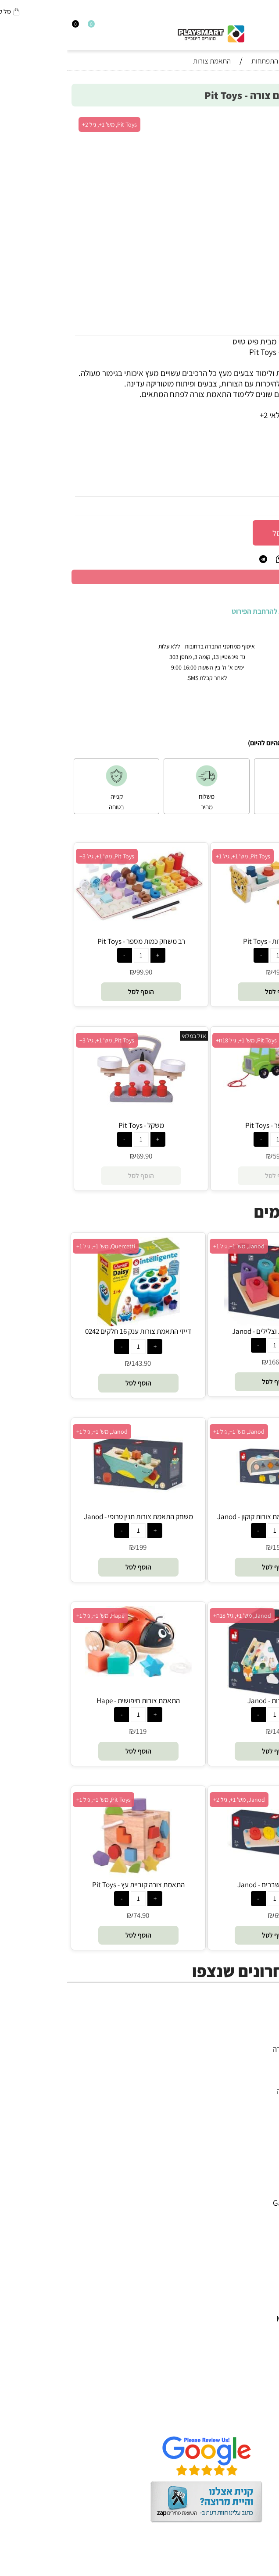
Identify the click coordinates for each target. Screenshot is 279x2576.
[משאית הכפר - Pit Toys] (210, 1090)
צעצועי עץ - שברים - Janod (208, 1884)
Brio (263, 2213)
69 (211, 1915)
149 (211, 1731)
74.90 (74, 1915)
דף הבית (257, 2377)
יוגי (266, 2181)
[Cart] (4, 27)
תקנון (262, 2398)
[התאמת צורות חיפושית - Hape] (71, 1674)
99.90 (77, 972)
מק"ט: (262, 487)
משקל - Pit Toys (74, 1125)
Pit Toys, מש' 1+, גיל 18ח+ (179, 1040)
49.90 (214, 972)
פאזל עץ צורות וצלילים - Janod (208, 1331)
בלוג (263, 2570)
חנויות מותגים (249, 2101)
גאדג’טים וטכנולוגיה (239, 2091)
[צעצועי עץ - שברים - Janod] (208, 1876)
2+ (216, 446)
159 (211, 1547)
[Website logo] (143, 31)
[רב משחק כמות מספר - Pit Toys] (74, 920)
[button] (211, 991)
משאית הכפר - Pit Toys (210, 1125)
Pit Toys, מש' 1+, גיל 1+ (176, 856)
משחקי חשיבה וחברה (237, 2049)
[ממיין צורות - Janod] (208, 1692)
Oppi (262, 2223)
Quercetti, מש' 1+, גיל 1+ (38, 1246)
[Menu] (275, 27)
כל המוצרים (252, 2038)
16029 (244, 487)
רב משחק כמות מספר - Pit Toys (74, 941)
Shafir (260, 2255)
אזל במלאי (263, 1036)
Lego (262, 2297)
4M (265, 2171)
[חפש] (267, 27)
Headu (259, 2234)
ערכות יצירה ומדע (242, 2059)
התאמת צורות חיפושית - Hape (71, 1700)
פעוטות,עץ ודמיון (244, 2080)
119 (74, 1731)
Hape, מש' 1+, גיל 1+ (33, 1615)
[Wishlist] (19, 27)
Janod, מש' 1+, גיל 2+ (172, 1800)
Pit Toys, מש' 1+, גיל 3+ (39, 856)
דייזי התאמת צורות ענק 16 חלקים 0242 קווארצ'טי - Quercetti (71, 1336)
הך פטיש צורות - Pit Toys (210, 941)
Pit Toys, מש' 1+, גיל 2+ (42, 124)
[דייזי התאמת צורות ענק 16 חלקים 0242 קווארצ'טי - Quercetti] (71, 1323)
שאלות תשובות (247, 2419)
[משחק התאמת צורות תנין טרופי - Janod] (71, 1500)
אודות (261, 2388)
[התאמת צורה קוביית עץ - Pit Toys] (71, 1876)
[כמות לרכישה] (264, 532)
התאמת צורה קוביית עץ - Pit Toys (71, 1884)
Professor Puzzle (242, 2287)
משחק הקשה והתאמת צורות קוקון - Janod (207, 1516)
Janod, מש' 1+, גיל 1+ (171, 1246)
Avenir (259, 2192)
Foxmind (255, 2244)
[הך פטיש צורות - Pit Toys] (210, 915)
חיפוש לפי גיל (250, 2112)
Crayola (256, 2266)
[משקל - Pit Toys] (74, 1104)
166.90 (211, 1362)
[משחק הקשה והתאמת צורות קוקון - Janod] (208, 1508)
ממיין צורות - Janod (207, 1700)
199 (74, 1547)
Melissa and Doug (239, 2318)
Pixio (261, 2276)
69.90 (77, 1156)
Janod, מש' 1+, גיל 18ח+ (175, 1615)
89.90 (260, 505)
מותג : (261, 464)
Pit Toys (256, 2308)
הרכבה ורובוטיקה (244, 2070)
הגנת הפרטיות (248, 2409)
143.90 (74, 1363)
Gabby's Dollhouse (238, 2202)
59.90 (214, 1156)
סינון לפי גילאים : (245, 446)
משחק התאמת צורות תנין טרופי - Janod (71, 1516)
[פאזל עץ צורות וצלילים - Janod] (208, 1323)
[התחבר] (12, 27)
